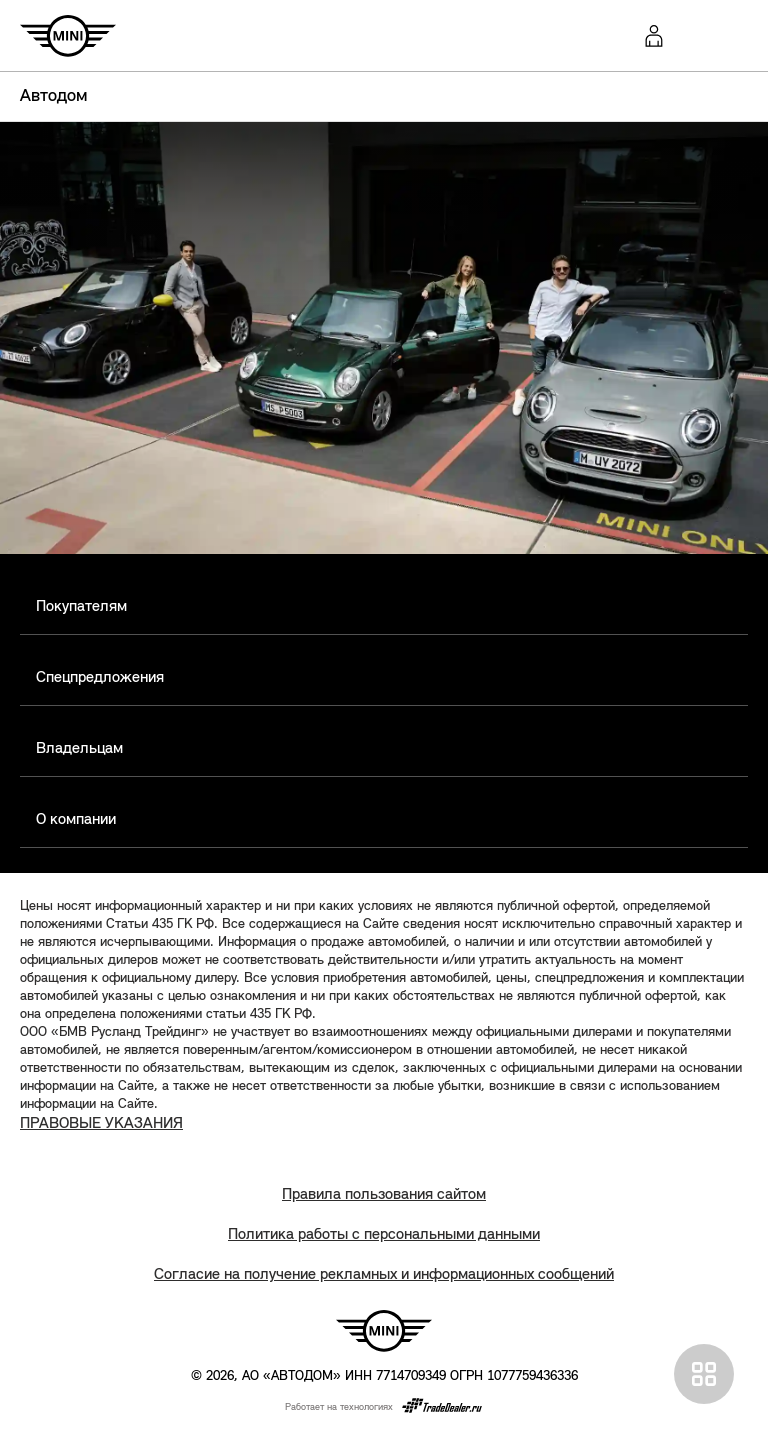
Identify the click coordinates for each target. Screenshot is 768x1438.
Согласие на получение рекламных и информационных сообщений (384, 1275)
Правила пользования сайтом (384, 1195)
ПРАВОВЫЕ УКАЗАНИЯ (101, 1124)
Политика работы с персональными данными (384, 1235)
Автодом (54, 96)
